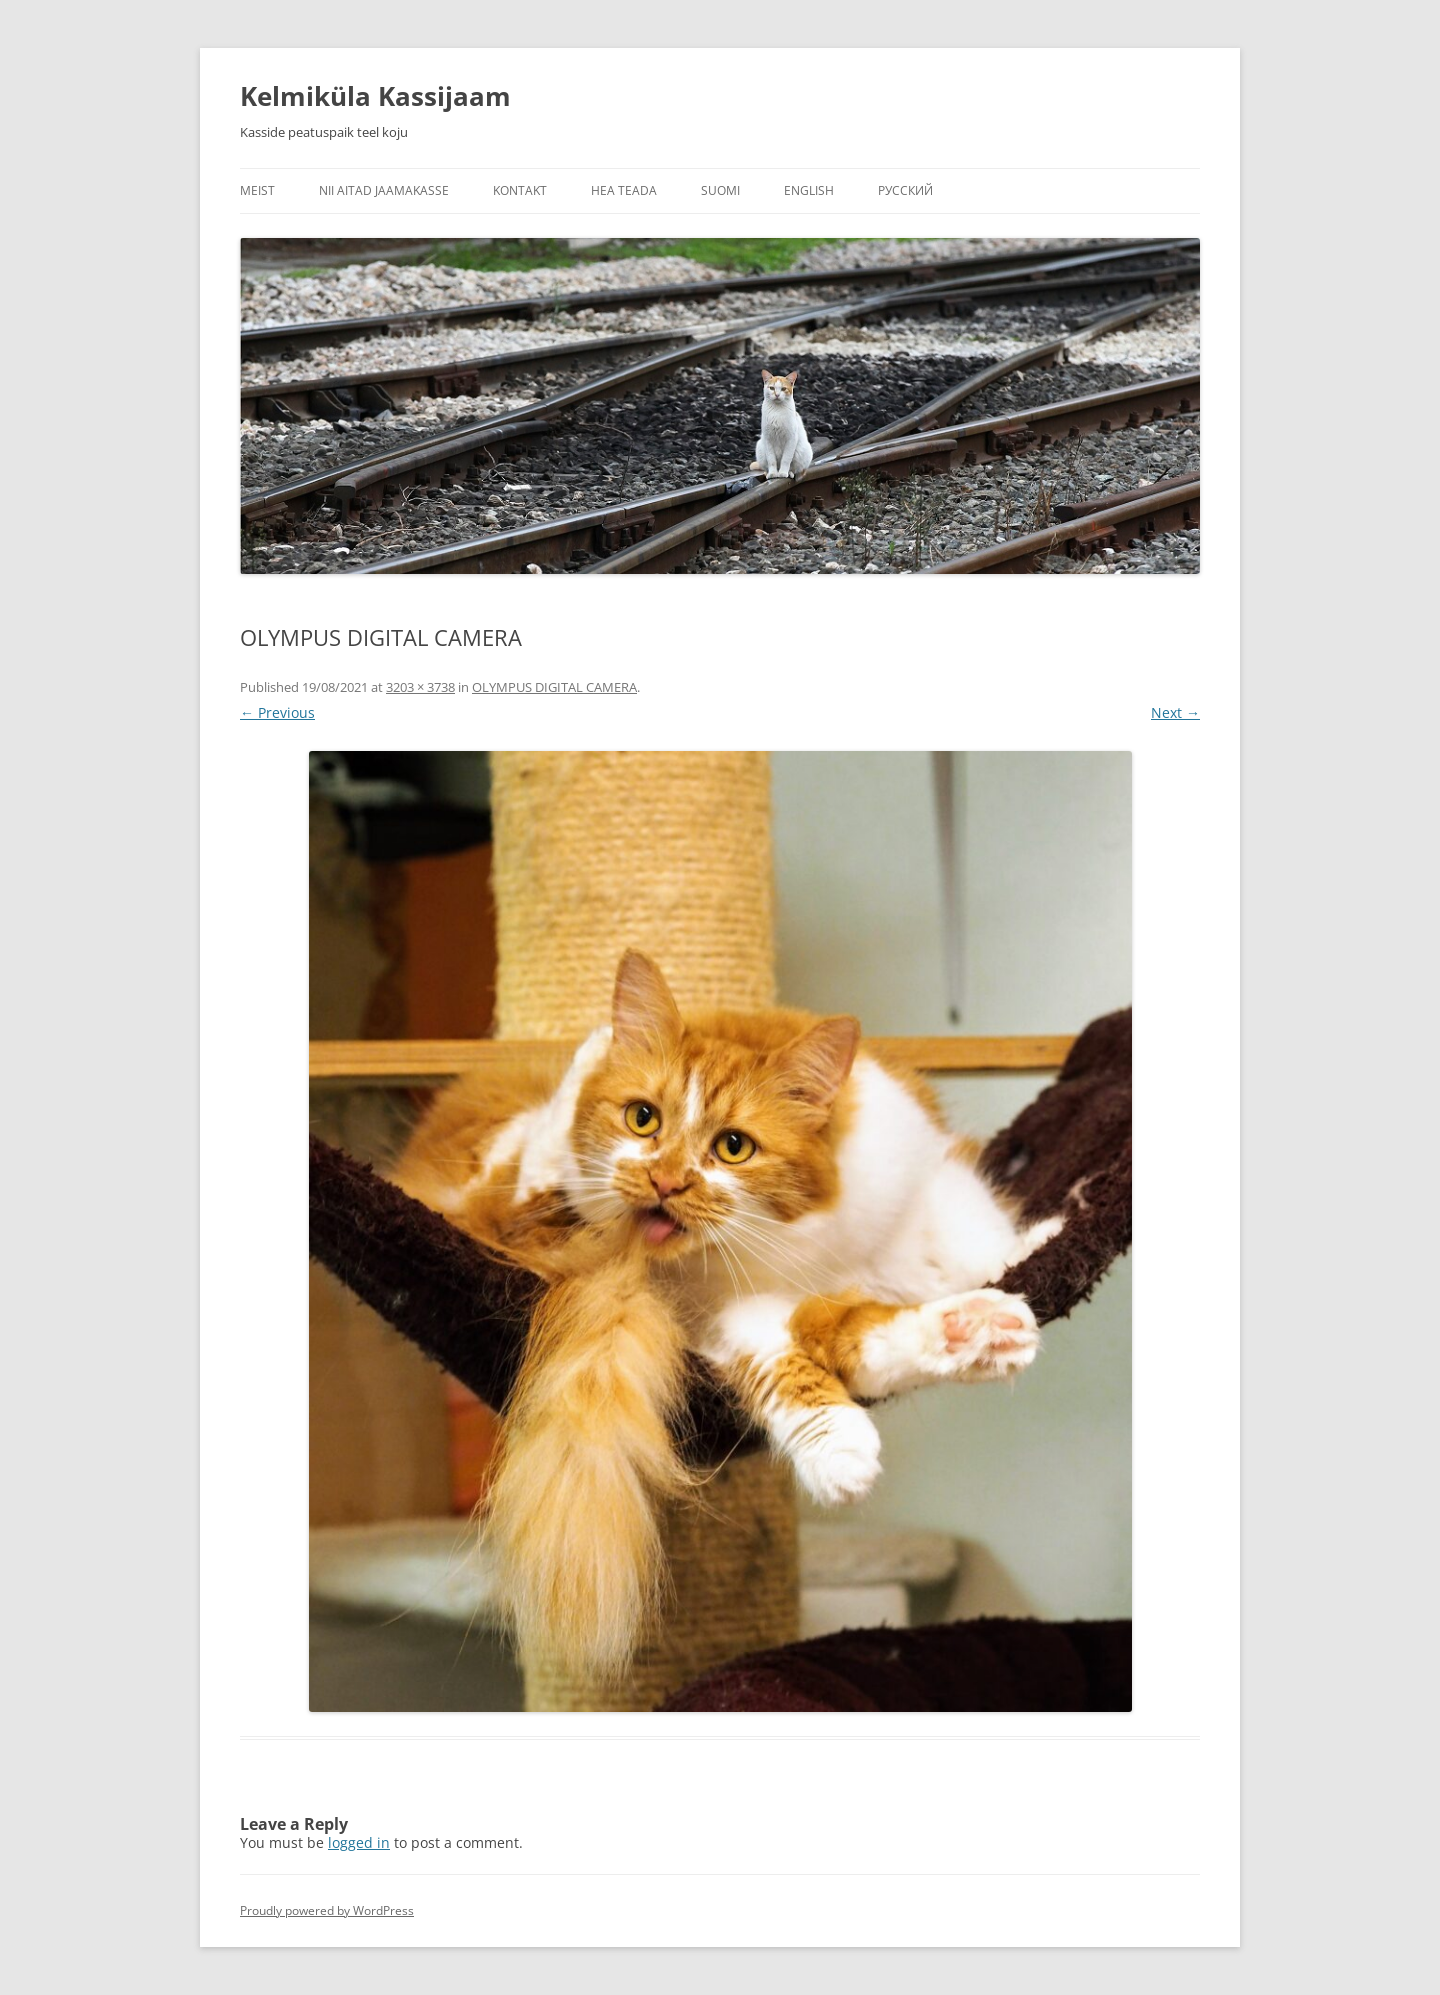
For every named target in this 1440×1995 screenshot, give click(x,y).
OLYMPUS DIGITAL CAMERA (554, 687)
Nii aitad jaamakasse (384, 190)
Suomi (720, 190)
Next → (1175, 712)
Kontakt (520, 190)
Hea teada (624, 190)
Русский (905, 190)
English (809, 190)
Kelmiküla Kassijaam (375, 96)
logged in (359, 1842)
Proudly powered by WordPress (327, 1910)
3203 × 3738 (420, 687)
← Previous (277, 712)
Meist (257, 190)
